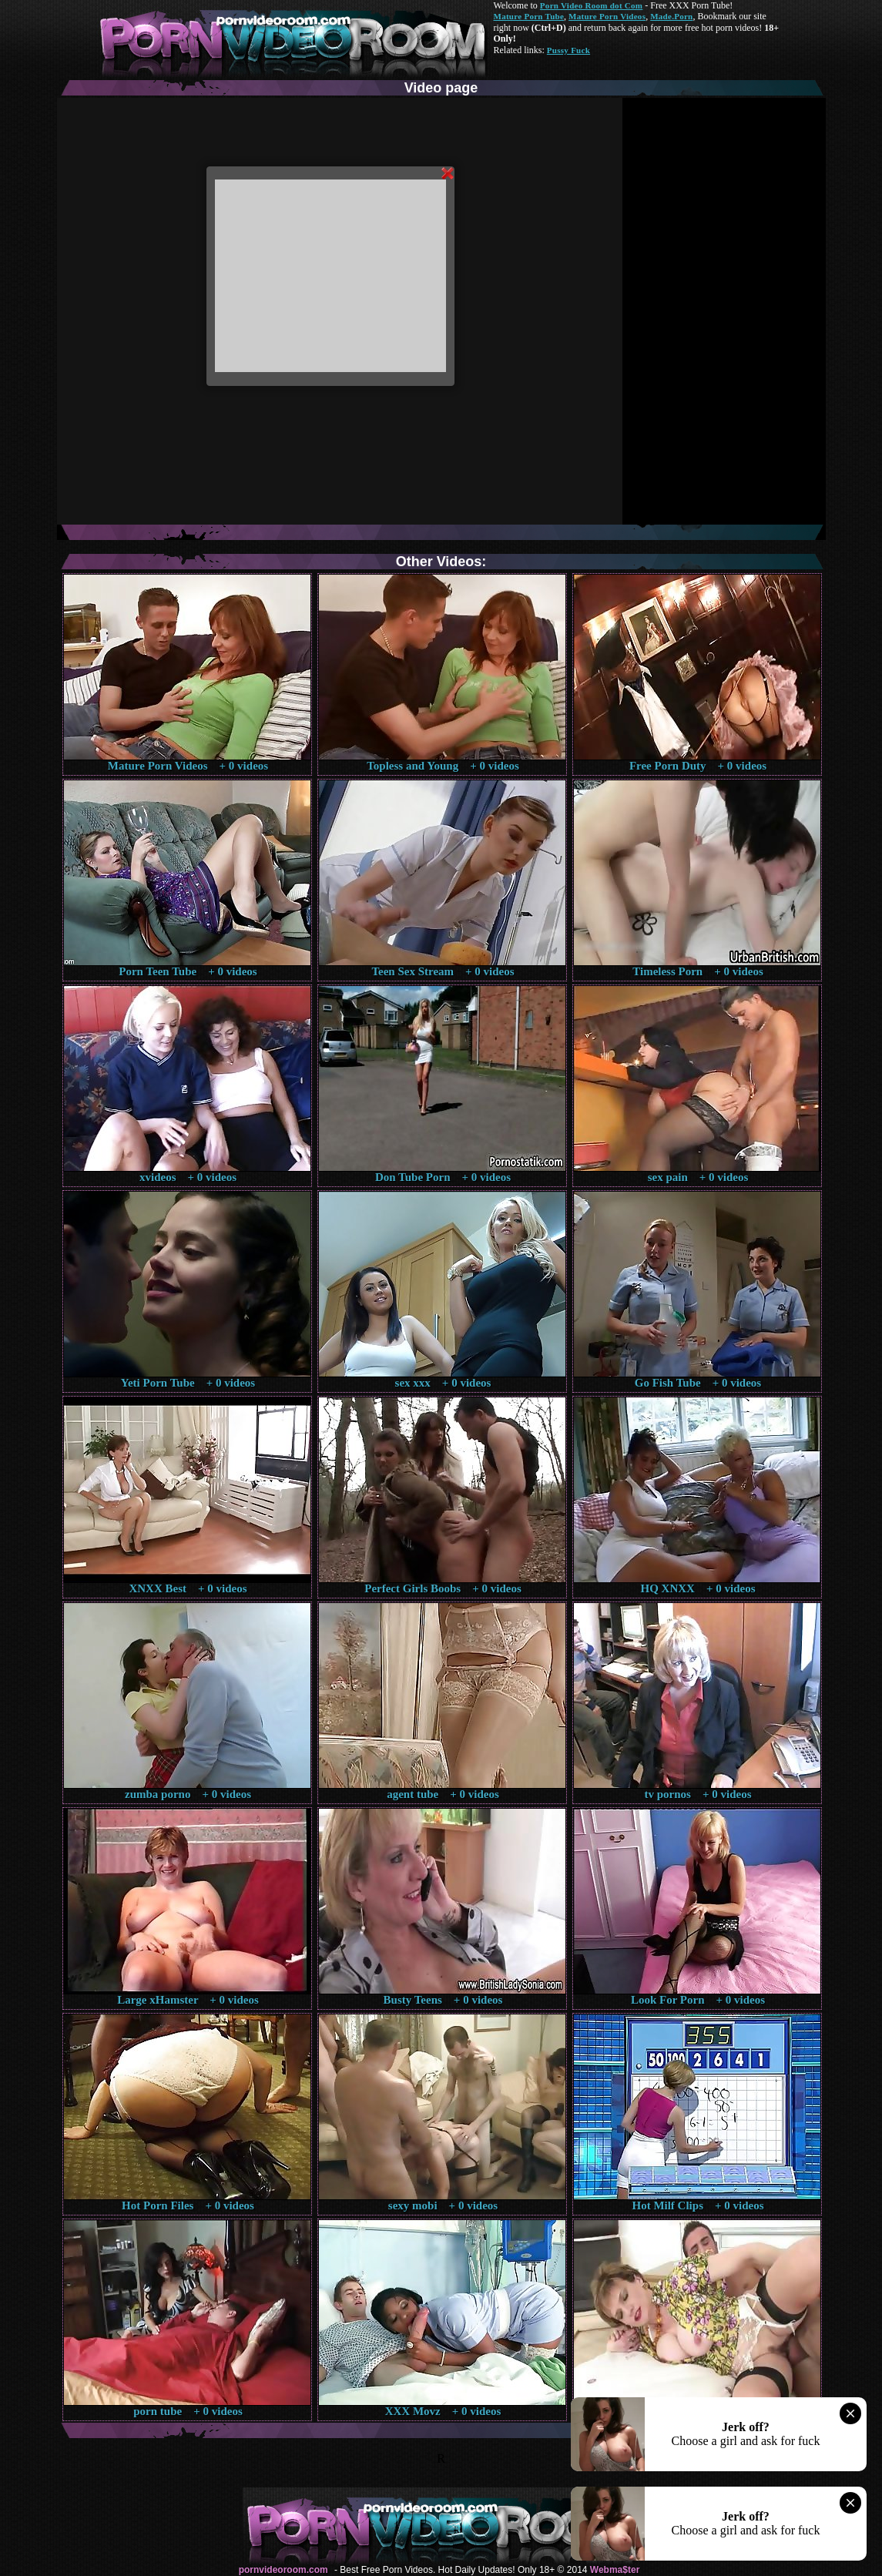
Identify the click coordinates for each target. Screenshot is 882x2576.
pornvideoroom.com (283, 2569)
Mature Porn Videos (607, 16)
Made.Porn (671, 16)
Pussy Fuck (568, 50)
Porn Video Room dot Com (591, 5)
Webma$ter (614, 2569)
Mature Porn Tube (529, 16)
